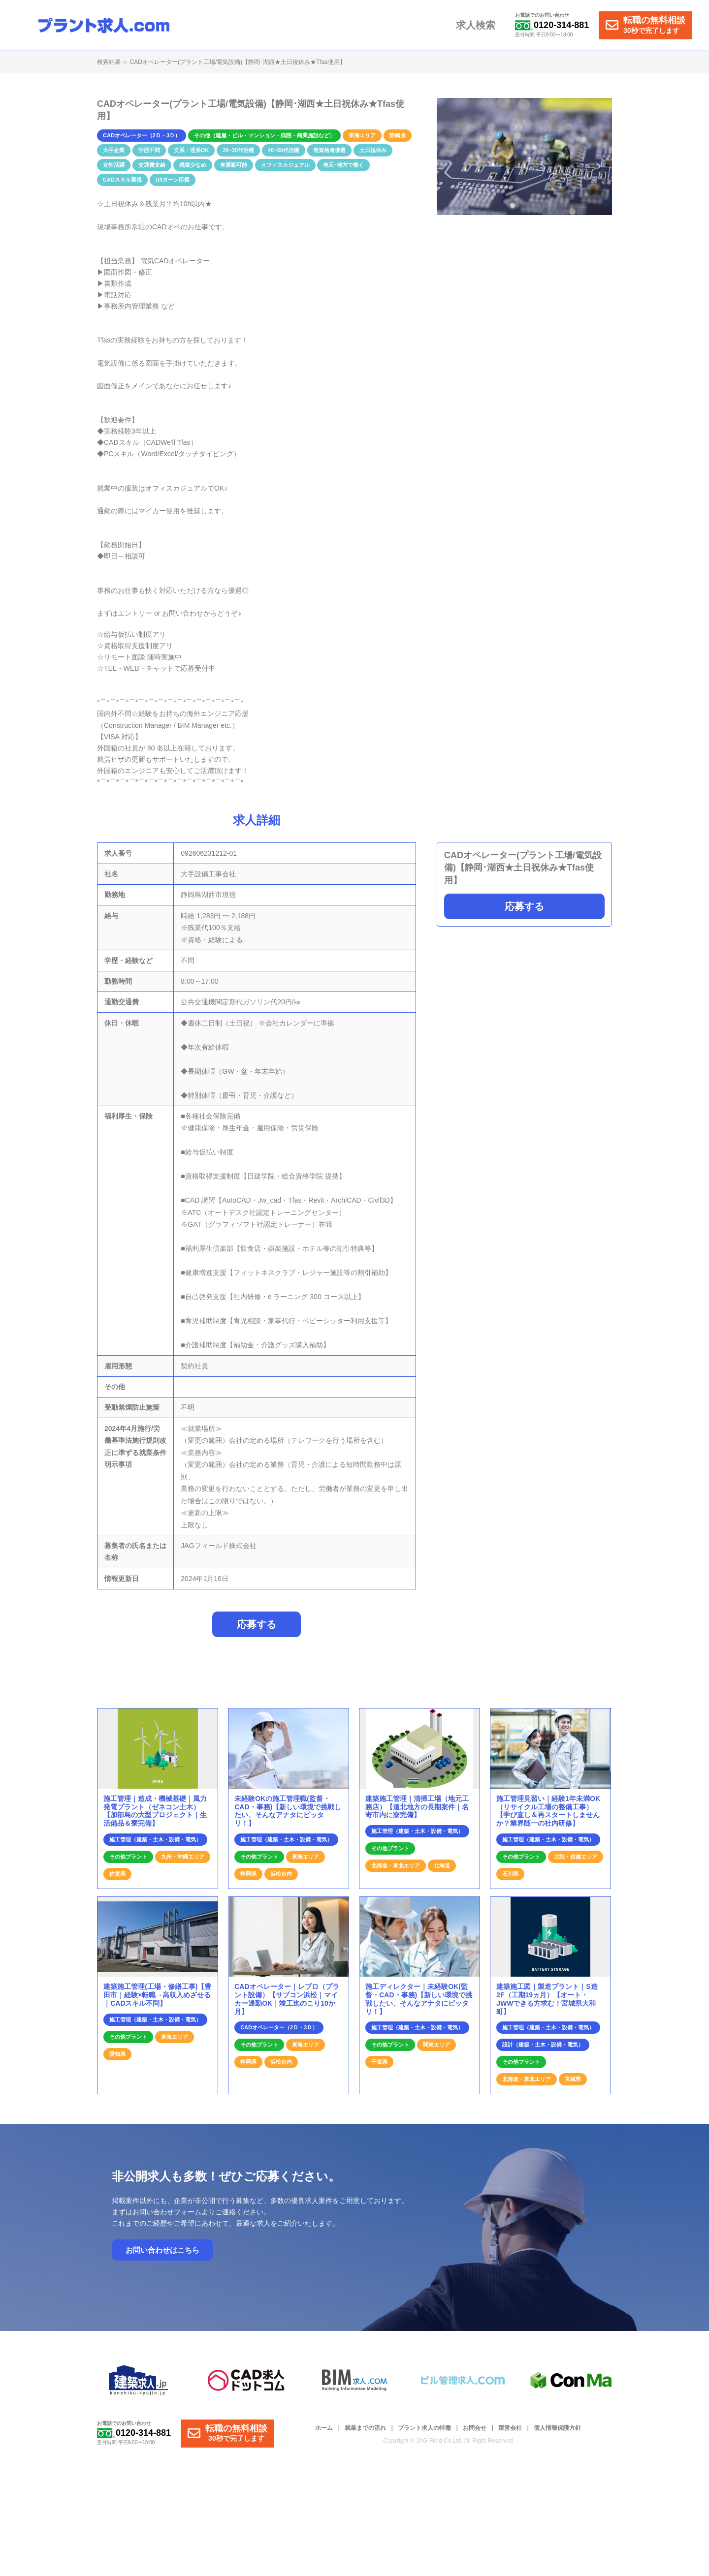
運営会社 (510, 2433)
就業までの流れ (365, 2433)
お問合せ (474, 2433)
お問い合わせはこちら (162, 2255)
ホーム (324, 2433)
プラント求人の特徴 (424, 2433)
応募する (524, 906)
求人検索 (478, 26)
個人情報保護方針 (557, 2433)
